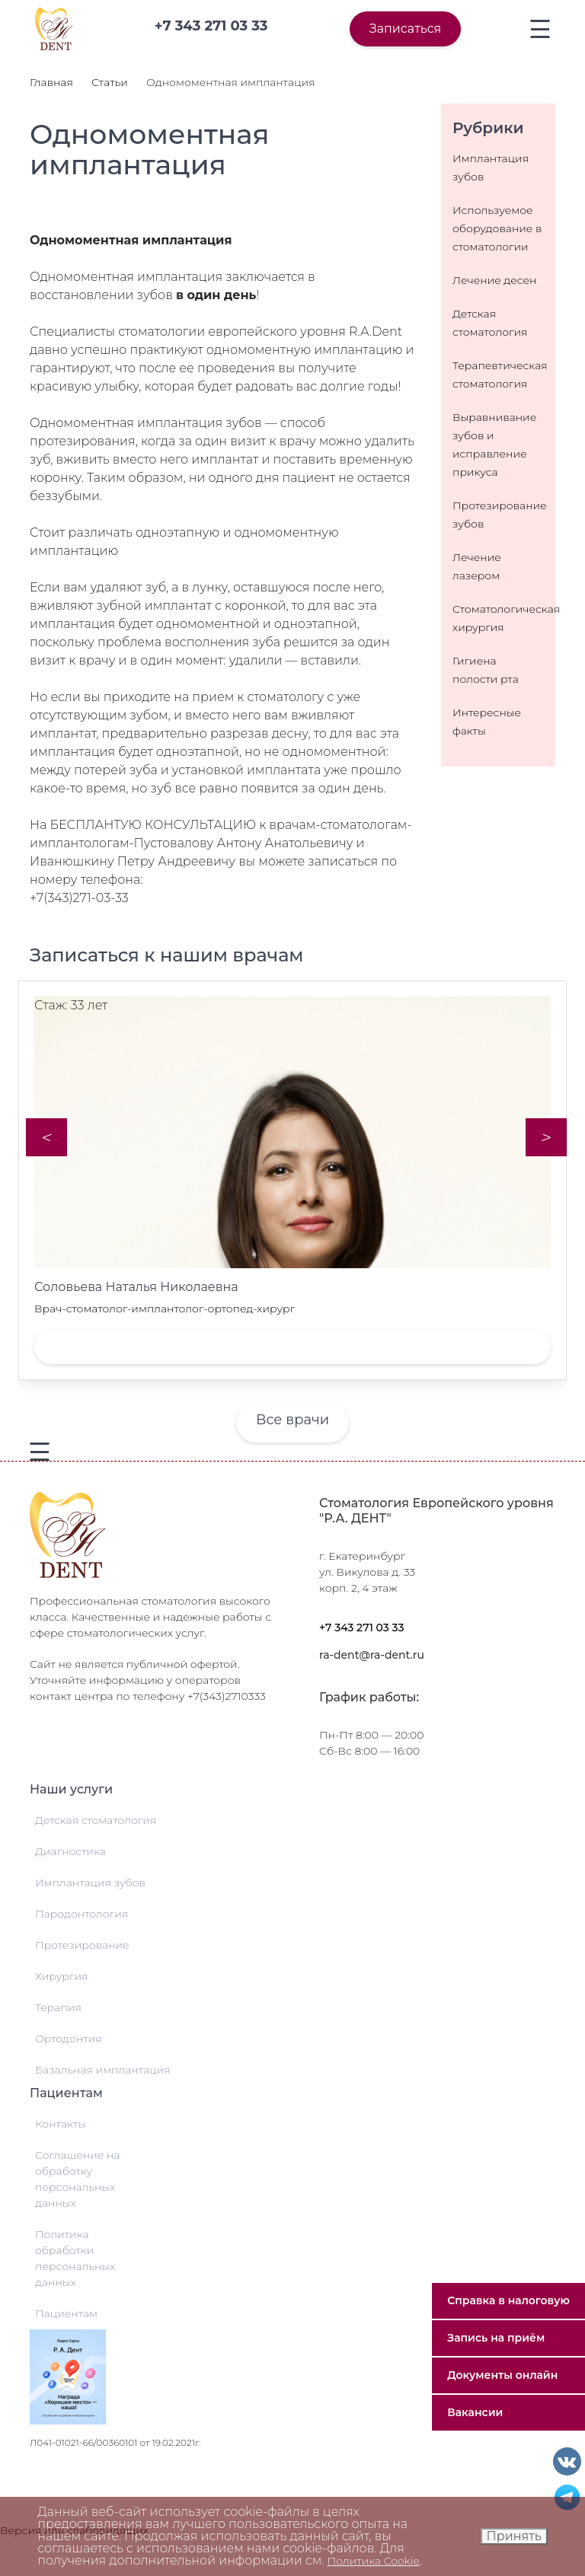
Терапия (58, 2007)
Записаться (405, 28)
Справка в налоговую (508, 2300)
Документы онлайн (502, 2375)
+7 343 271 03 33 (361, 1627)
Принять (514, 2536)
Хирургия (61, 1976)
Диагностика (70, 1851)
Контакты (60, 2124)
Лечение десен (494, 280)
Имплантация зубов (90, 1882)
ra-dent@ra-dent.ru (371, 1655)
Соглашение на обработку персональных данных (77, 2179)
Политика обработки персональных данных (75, 2258)
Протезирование (82, 1945)
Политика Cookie (374, 2561)
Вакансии (475, 2412)
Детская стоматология (95, 1820)
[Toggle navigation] (540, 29)
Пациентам (66, 2313)
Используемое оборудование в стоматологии (497, 228)
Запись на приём (496, 2338)
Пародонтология (81, 1914)
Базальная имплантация (103, 2070)
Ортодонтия (68, 2038)
